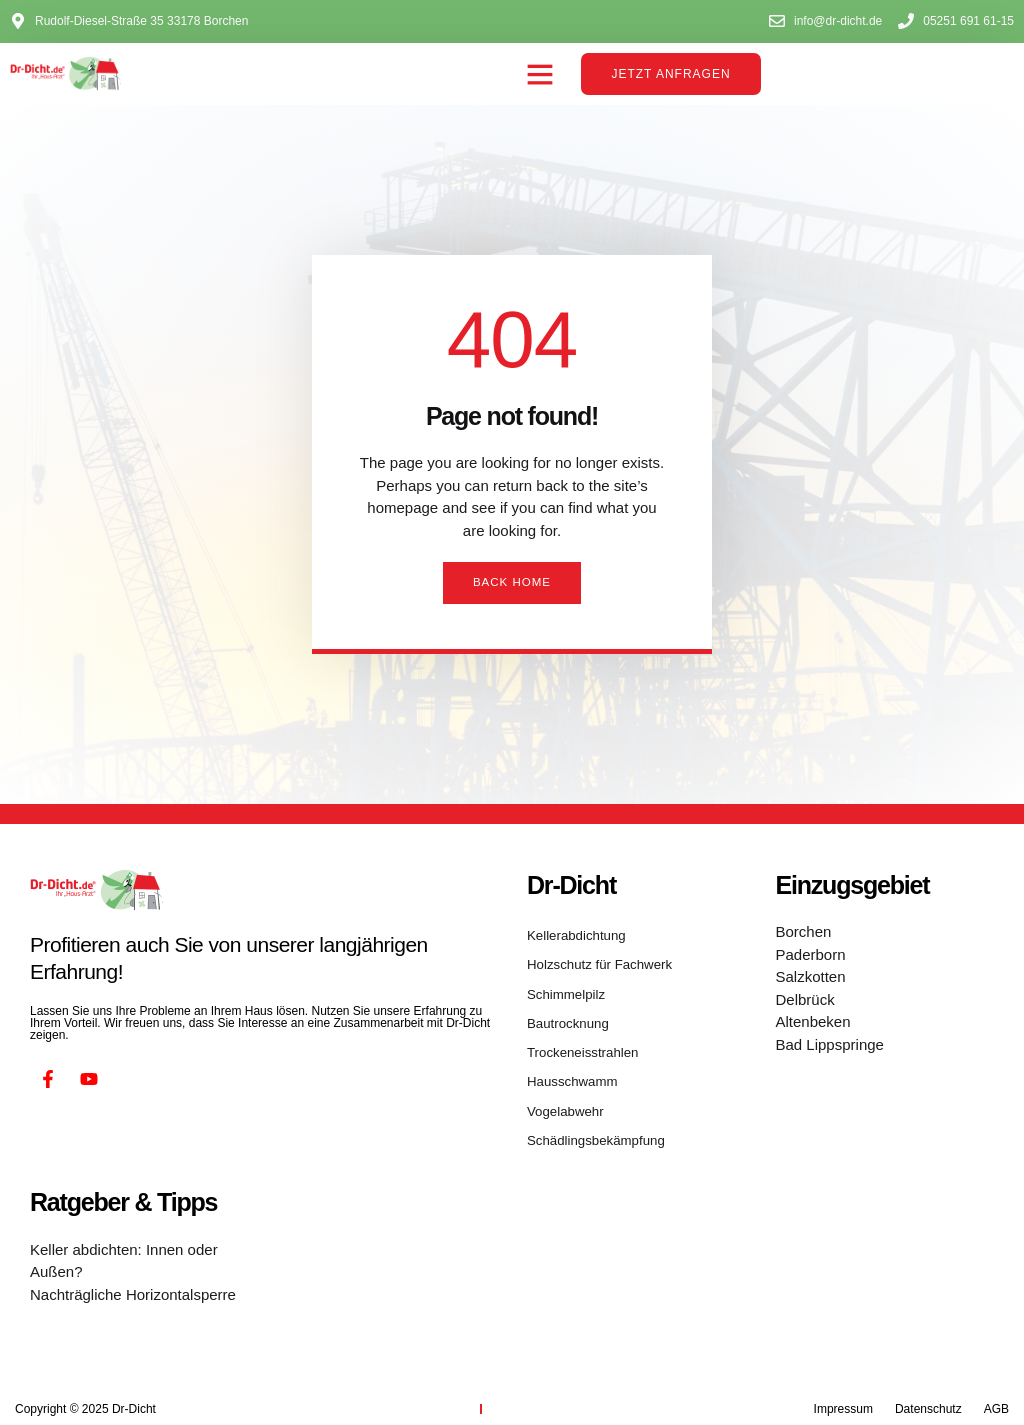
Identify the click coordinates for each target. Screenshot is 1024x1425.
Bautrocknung (564, 1013)
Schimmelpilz (562, 987)
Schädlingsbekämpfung (589, 1117)
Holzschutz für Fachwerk (592, 961)
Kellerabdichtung (571, 935)
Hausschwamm (568, 1065)
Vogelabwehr (561, 1091)
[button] (540, 74)
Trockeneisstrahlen (577, 1039)
